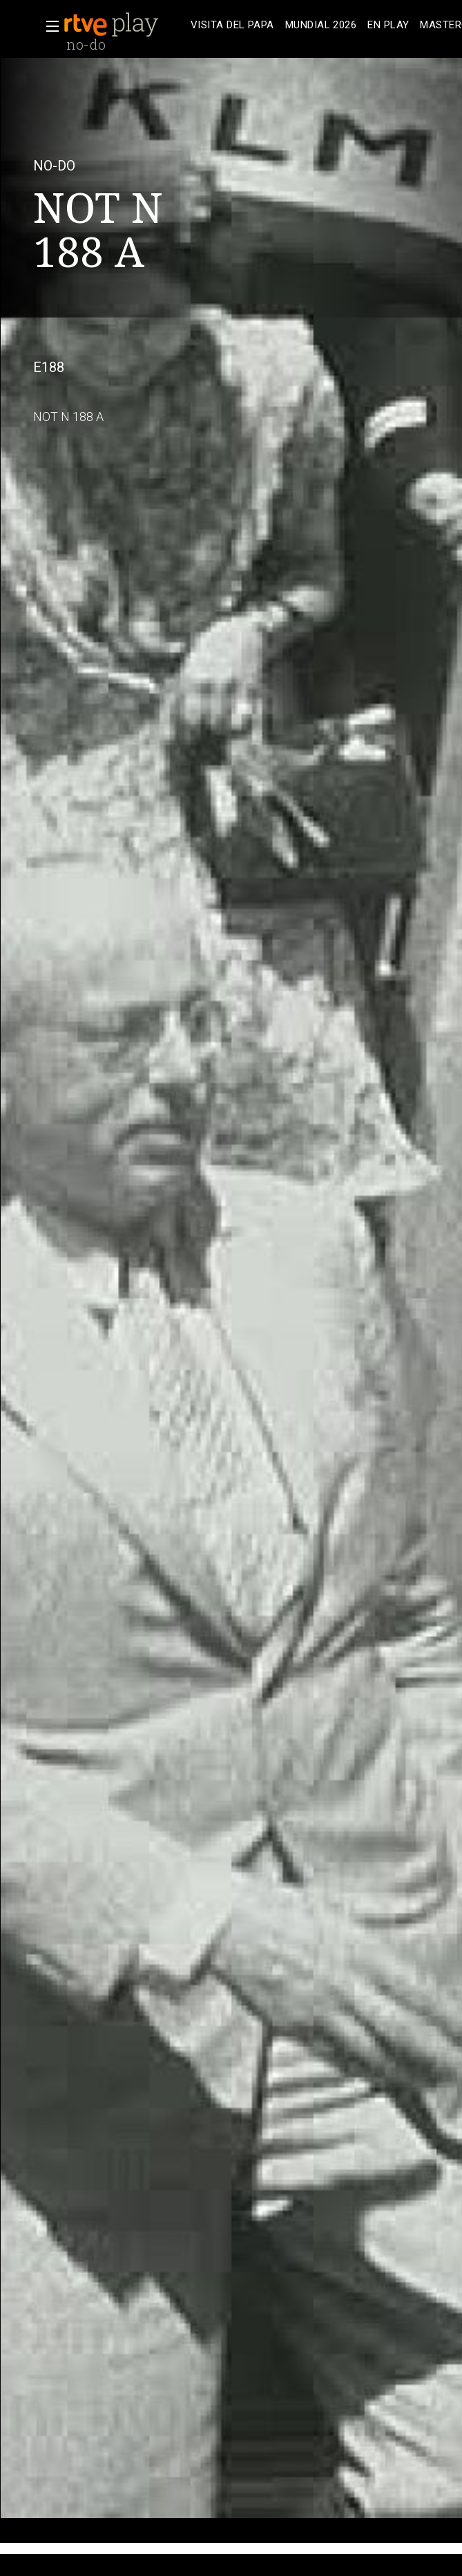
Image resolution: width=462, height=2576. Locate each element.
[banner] (124, 25)
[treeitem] (232, 25)
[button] (48, 26)
